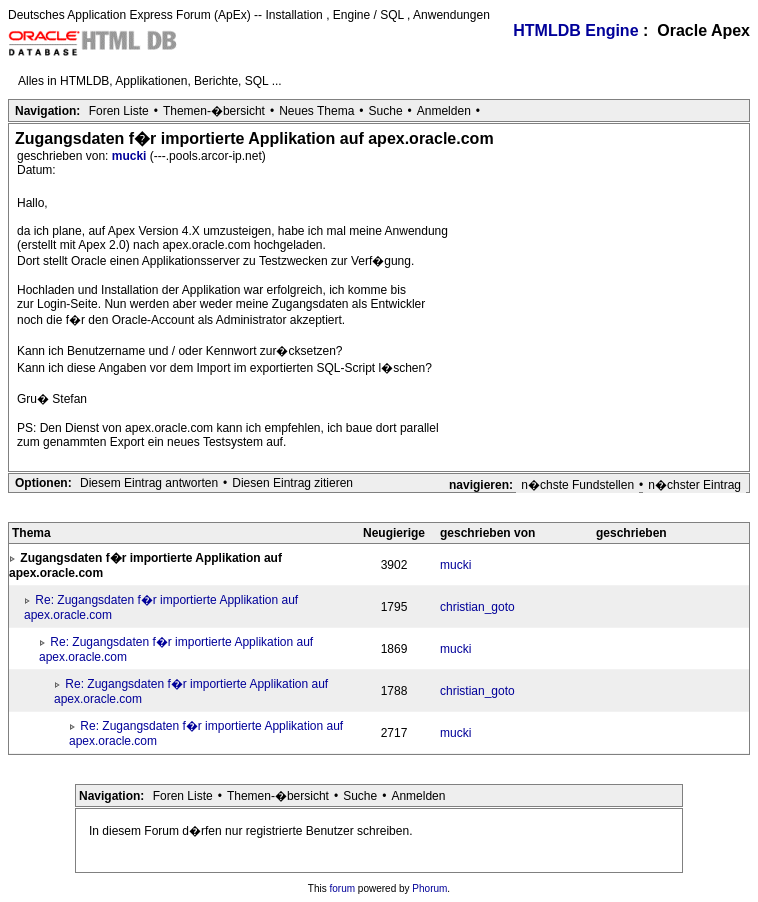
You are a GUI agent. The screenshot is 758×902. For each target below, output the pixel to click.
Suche (386, 111)
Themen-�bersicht (214, 111)
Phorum (429, 888)
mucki (131, 156)
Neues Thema (316, 111)
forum (343, 888)
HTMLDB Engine (575, 30)
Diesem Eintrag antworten (149, 483)
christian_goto (477, 607)
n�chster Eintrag (694, 485)
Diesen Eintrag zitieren (292, 483)
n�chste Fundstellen (577, 485)
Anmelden (444, 111)
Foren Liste (119, 111)
